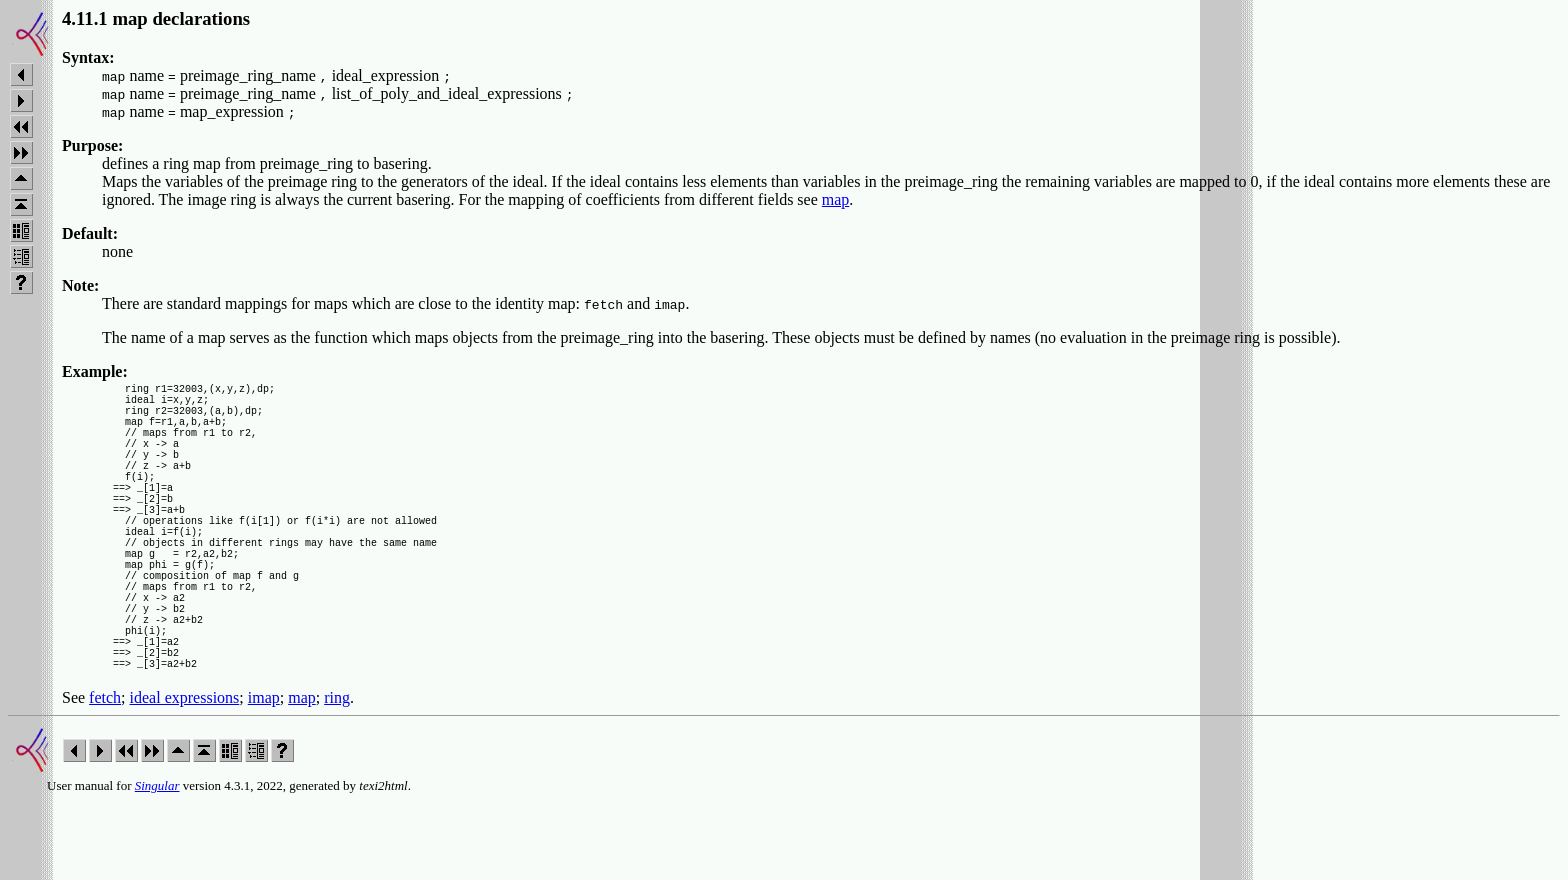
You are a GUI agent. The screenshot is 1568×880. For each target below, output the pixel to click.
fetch (105, 775)
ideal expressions (185, 775)
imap (264, 775)
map (836, 199)
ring (337, 775)
